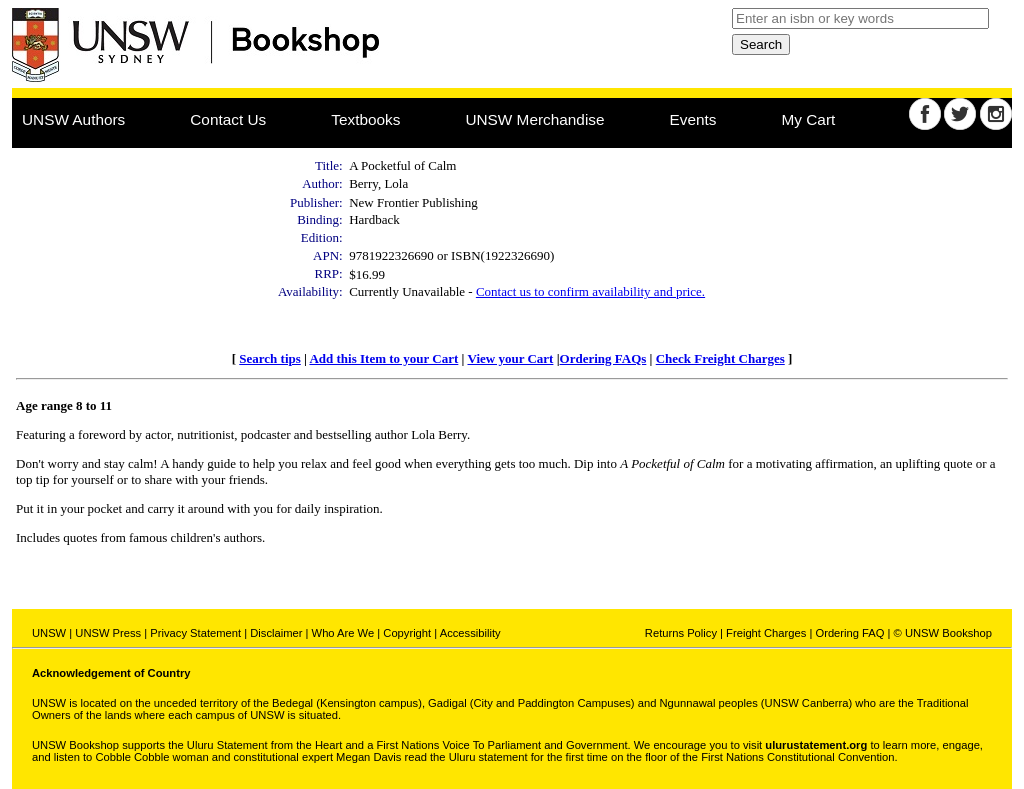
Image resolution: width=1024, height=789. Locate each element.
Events (693, 119)
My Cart (809, 119)
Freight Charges (766, 633)
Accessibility (470, 633)
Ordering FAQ (849, 633)
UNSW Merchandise (534, 119)
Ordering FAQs (603, 358)
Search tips (270, 358)
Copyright (407, 633)
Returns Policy (681, 633)
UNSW (49, 633)
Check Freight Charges (720, 358)
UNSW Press (108, 633)
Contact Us (228, 119)
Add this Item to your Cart (383, 358)
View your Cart (510, 358)
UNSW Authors (73, 119)
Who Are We (343, 633)
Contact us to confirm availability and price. (590, 291)
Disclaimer (276, 633)
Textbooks (365, 119)
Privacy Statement (195, 633)
